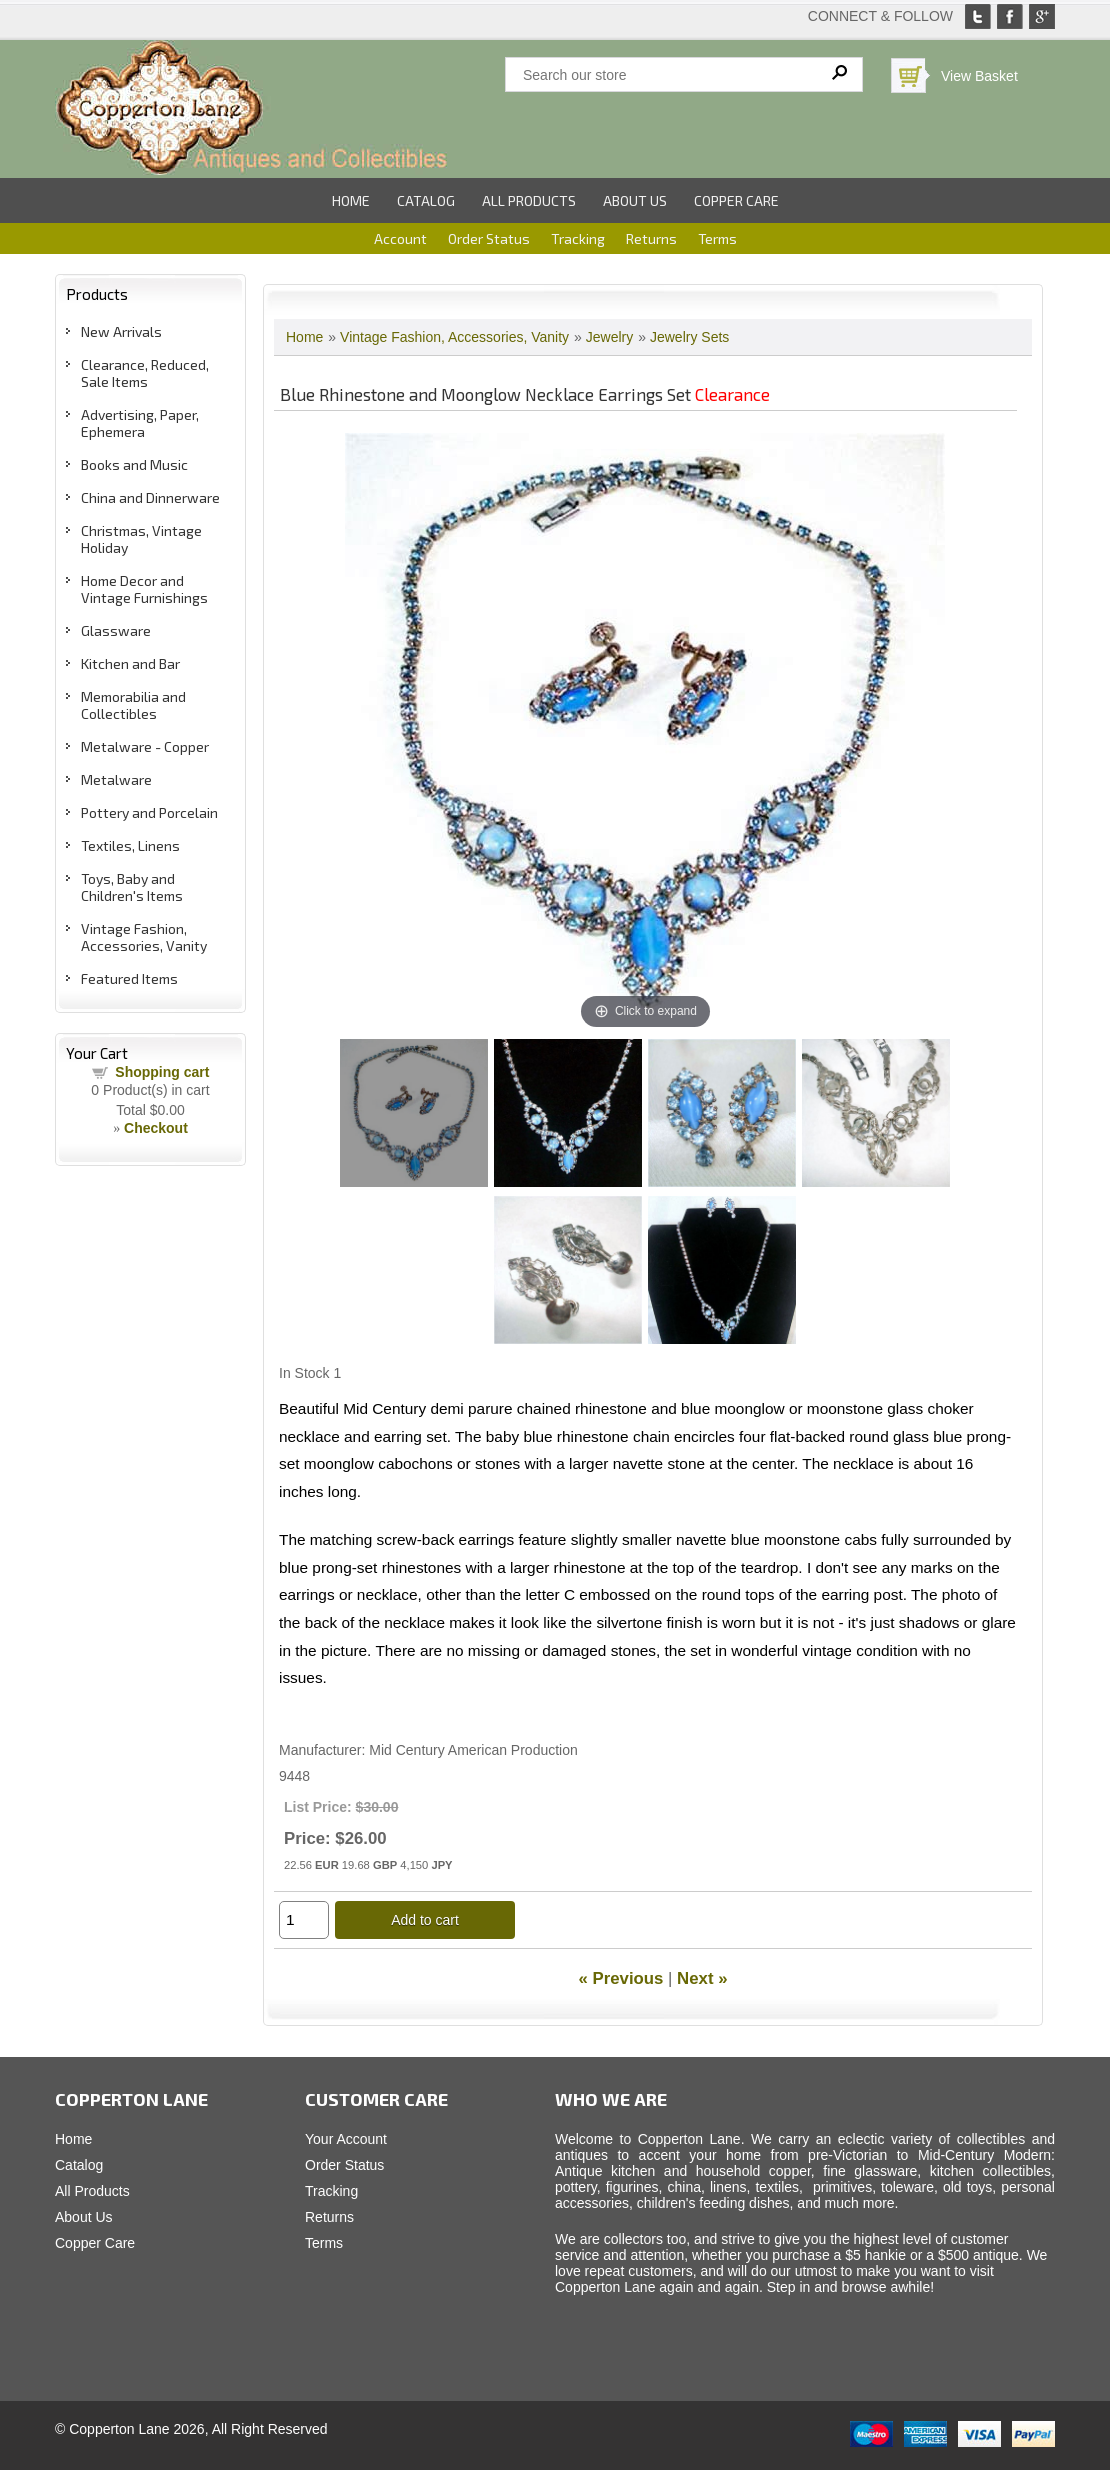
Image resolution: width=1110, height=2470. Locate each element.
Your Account (346, 2139)
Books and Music (134, 464)
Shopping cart (162, 1072)
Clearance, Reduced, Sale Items (145, 373)
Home (351, 200)
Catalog (426, 200)
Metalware (116, 779)
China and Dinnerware (150, 497)
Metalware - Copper (145, 746)
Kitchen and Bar (130, 663)
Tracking (578, 238)
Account (400, 238)
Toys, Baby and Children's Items (132, 887)
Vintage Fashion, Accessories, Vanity (144, 937)
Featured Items (129, 978)
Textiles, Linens (130, 845)
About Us (635, 200)
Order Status (489, 238)
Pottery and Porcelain (149, 812)
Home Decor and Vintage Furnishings (144, 589)
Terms (717, 238)
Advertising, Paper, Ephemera (140, 423)
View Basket (979, 76)
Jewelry (609, 337)
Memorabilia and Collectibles (133, 705)
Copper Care (736, 200)
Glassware (116, 630)
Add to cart (425, 1920)
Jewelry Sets (689, 337)
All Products (529, 200)
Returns (651, 238)
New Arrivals (121, 331)
